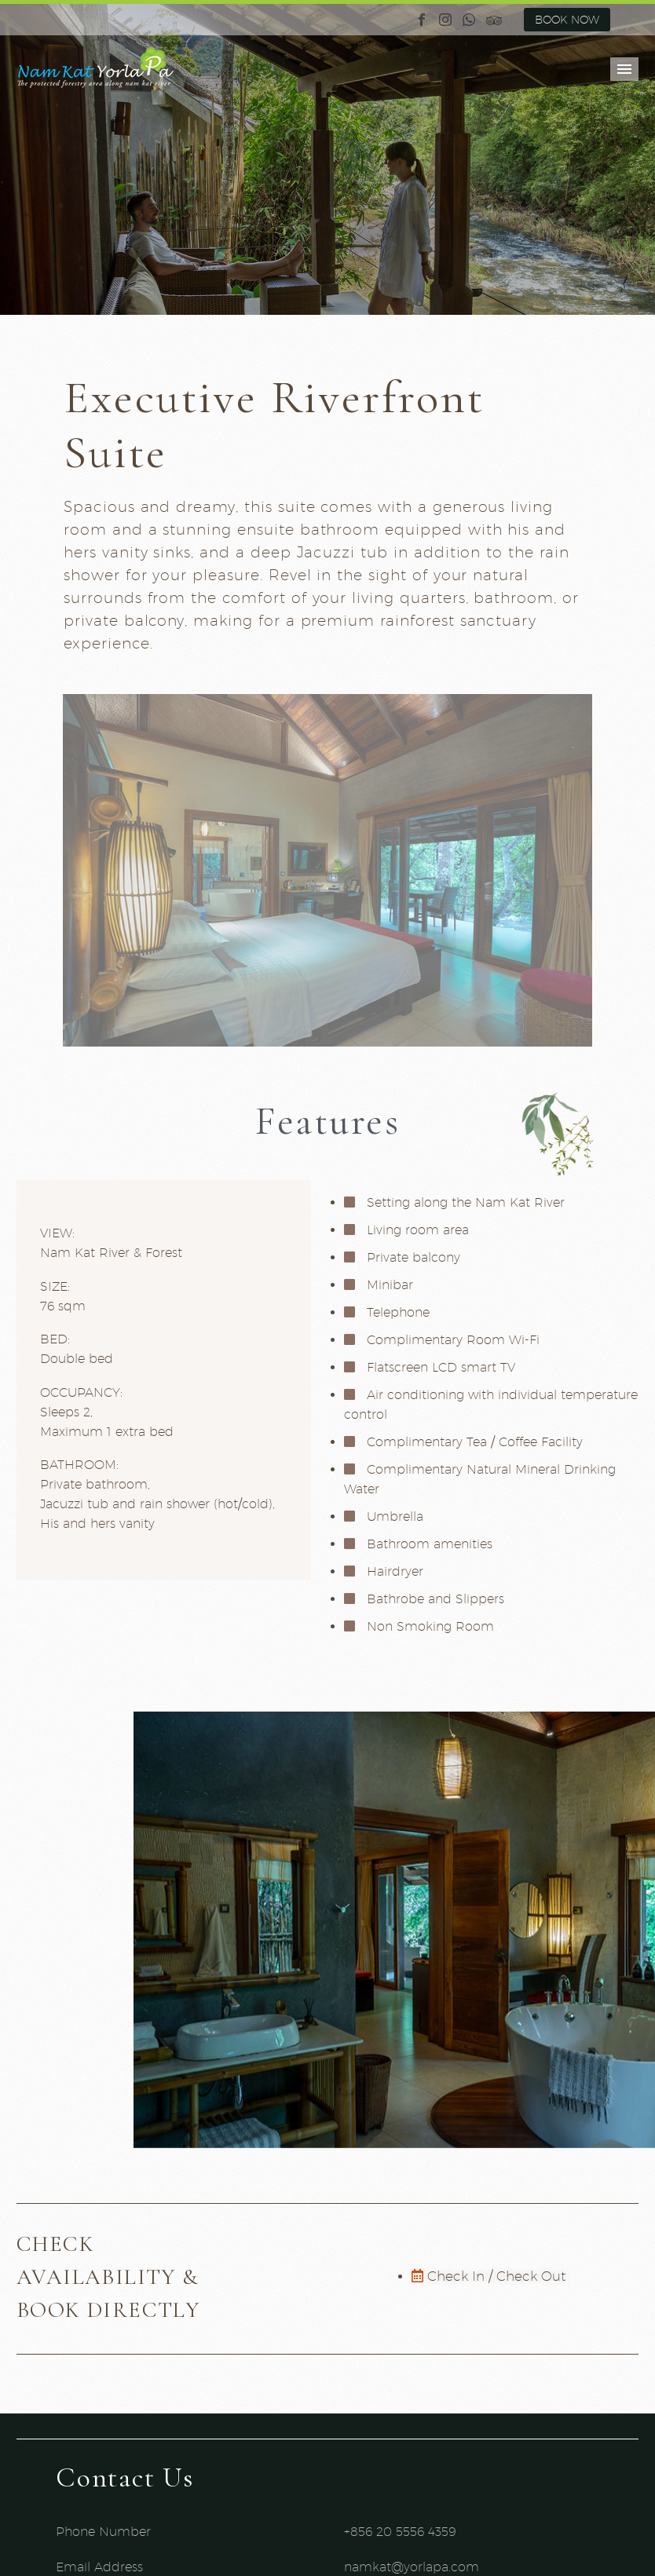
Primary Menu (624, 69)
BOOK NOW (567, 19)
